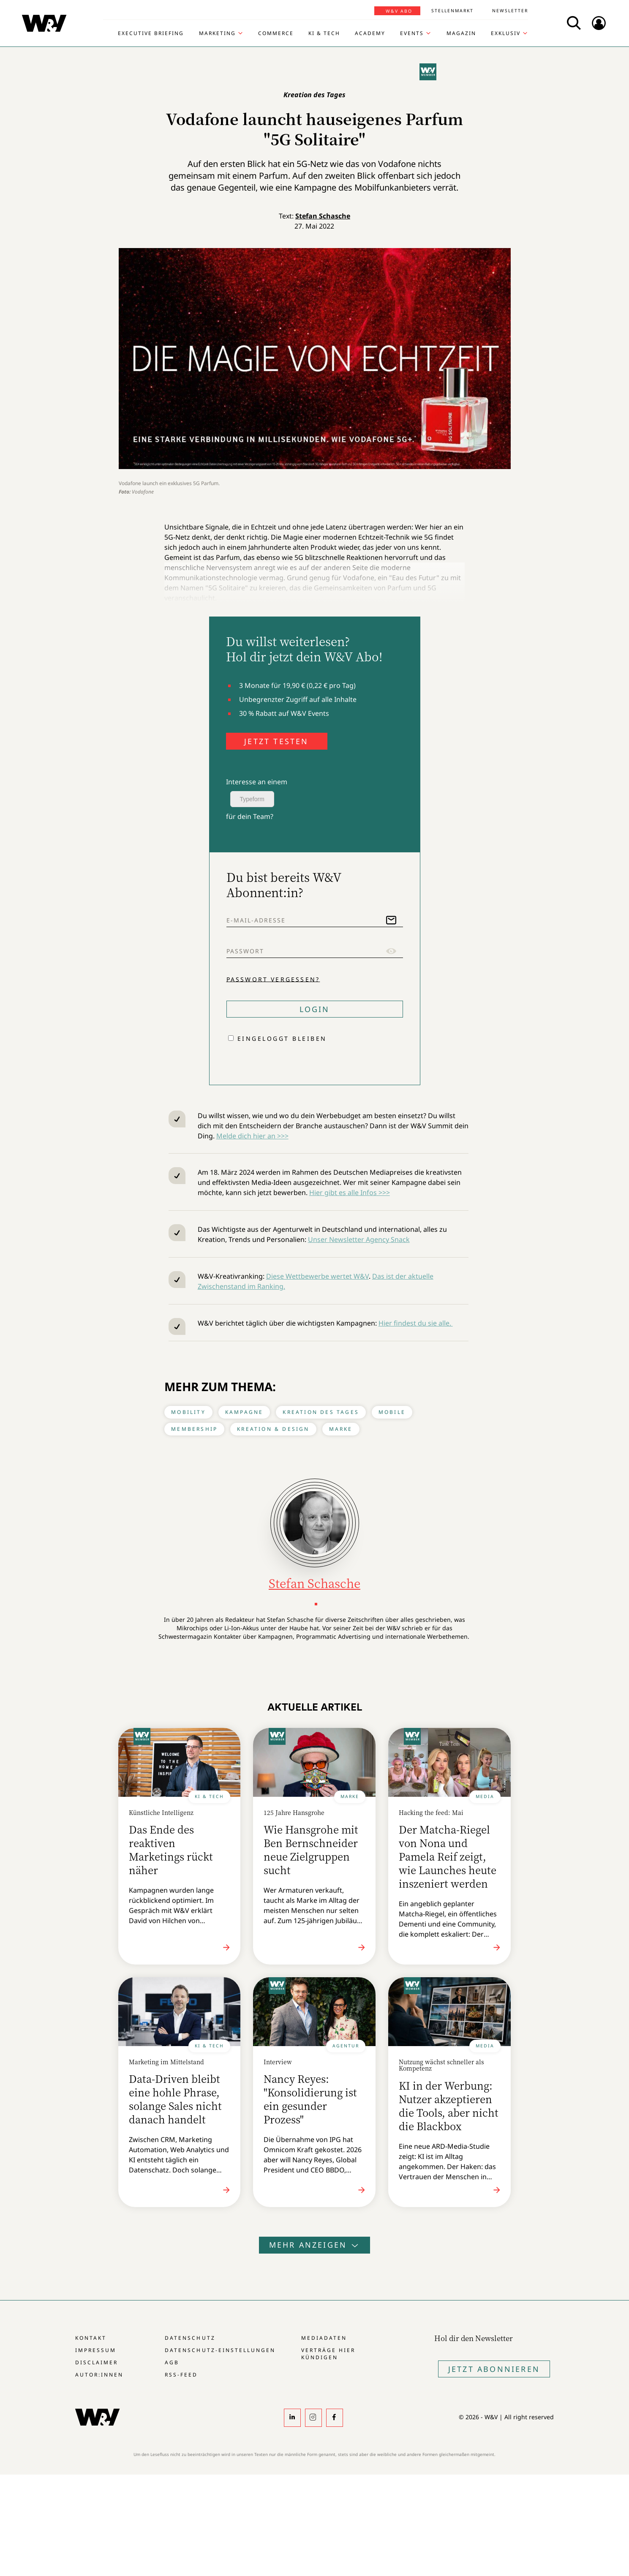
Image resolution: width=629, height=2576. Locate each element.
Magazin (461, 33)
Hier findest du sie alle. (415, 1323)
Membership (194, 1429)
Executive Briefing (151, 33)
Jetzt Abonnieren (494, 2369)
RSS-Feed (181, 2374)
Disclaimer (96, 2362)
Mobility (188, 1412)
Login (315, 1009)
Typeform (252, 799)
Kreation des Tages (321, 1412)
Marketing (217, 33)
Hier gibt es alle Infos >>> (349, 1192)
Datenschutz (190, 2337)
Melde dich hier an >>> (252, 1136)
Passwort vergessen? (273, 979)
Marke (341, 1429)
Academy (370, 33)
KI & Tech (324, 33)
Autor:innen (99, 2374)
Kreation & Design (273, 1429)
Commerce (276, 33)
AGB (172, 2362)
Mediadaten (324, 2337)
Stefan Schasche (322, 216)
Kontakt (90, 2337)
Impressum (95, 2350)
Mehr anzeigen (314, 2245)
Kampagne (244, 1412)
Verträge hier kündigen (328, 2354)
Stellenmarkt (452, 11)
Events (412, 33)
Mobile (392, 1412)
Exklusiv (505, 33)
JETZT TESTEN (276, 741)
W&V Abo (399, 11)
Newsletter (510, 11)
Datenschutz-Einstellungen (220, 2350)
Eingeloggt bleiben (282, 1038)
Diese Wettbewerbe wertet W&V (317, 1276)
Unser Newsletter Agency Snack (359, 1239)
